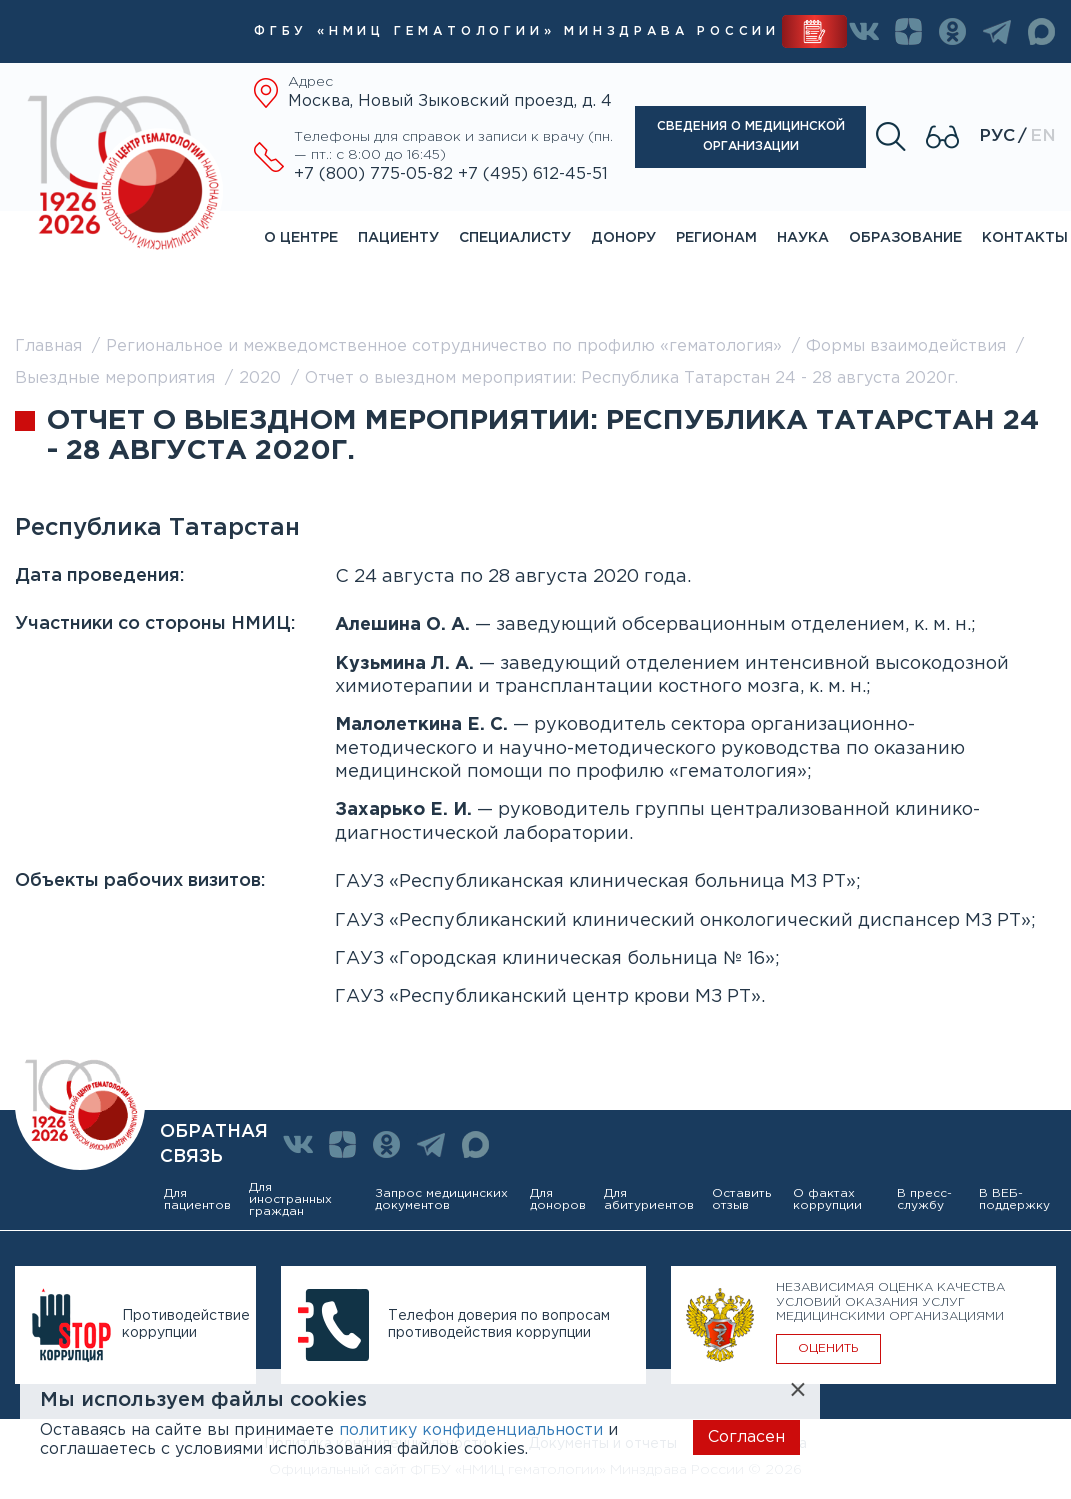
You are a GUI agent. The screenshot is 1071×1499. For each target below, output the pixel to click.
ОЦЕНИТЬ (828, 1348)
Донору (623, 238)
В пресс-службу (924, 1199)
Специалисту (515, 238)
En (1043, 136)
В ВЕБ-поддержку (1014, 1199)
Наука (803, 238)
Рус (997, 136)
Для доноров (558, 1199)
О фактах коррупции (827, 1199)
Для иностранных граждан (290, 1199)
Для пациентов (197, 1199)
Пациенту (398, 238)
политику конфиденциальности (471, 1430)
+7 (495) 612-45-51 (533, 174)
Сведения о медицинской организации (751, 136)
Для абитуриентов (649, 1199)
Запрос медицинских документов (441, 1199)
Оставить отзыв (741, 1199)
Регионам (716, 238)
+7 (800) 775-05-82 (376, 174)
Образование (905, 238)
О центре (301, 238)
